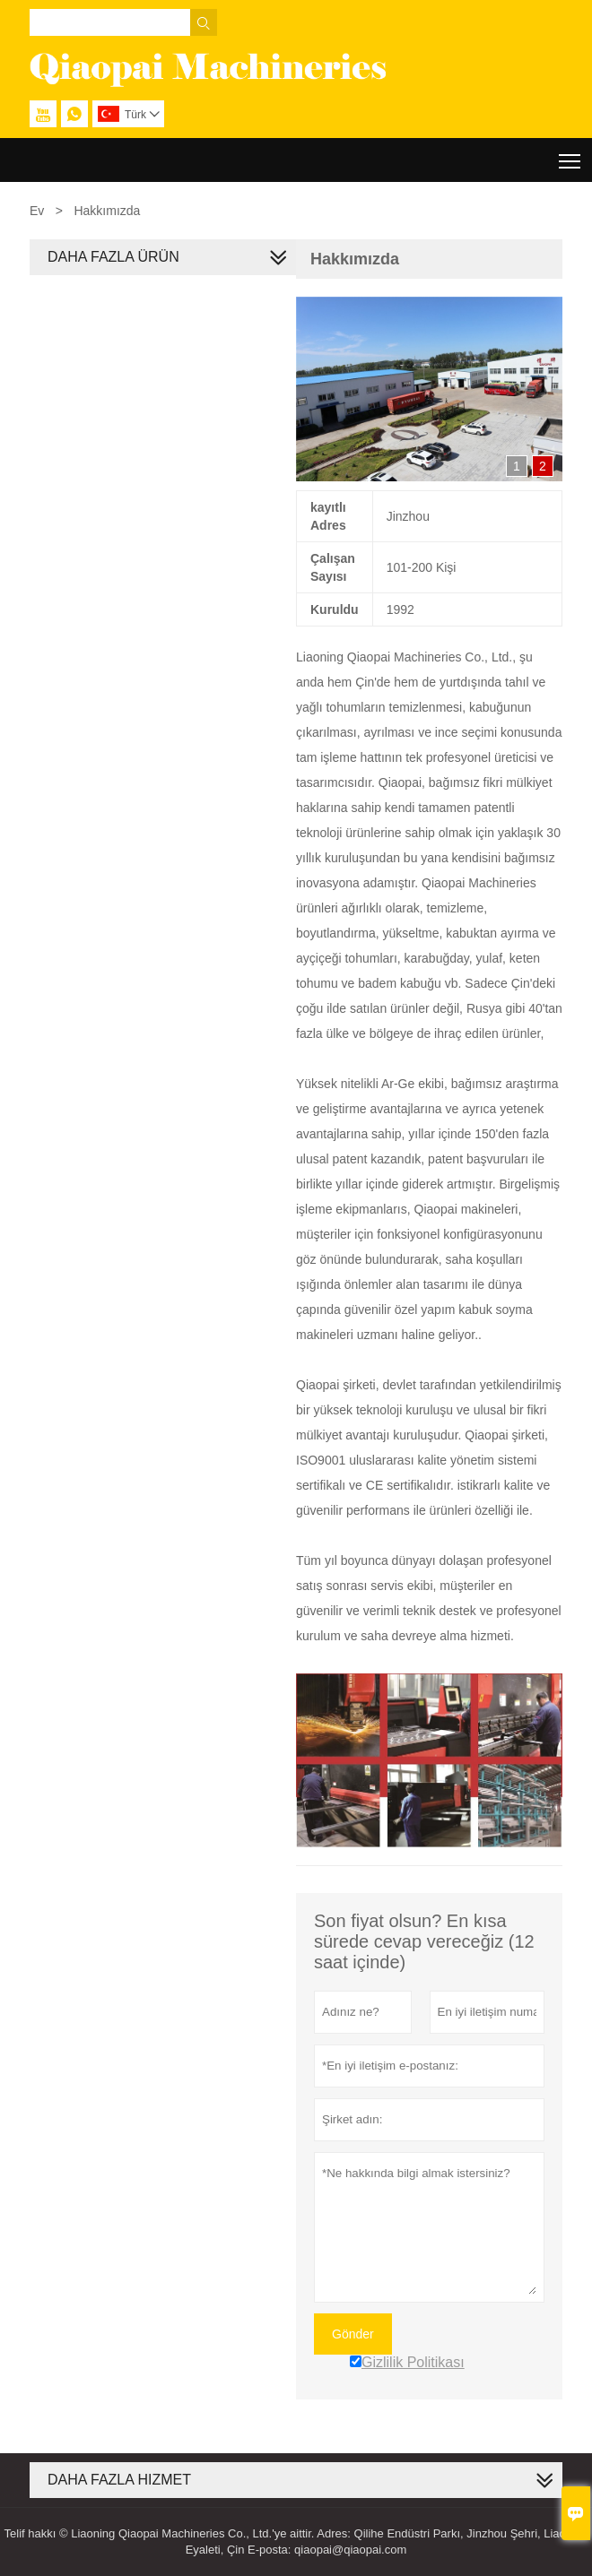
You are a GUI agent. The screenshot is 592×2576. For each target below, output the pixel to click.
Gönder (353, 2334)
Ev (37, 210)
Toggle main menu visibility (571, 154)
